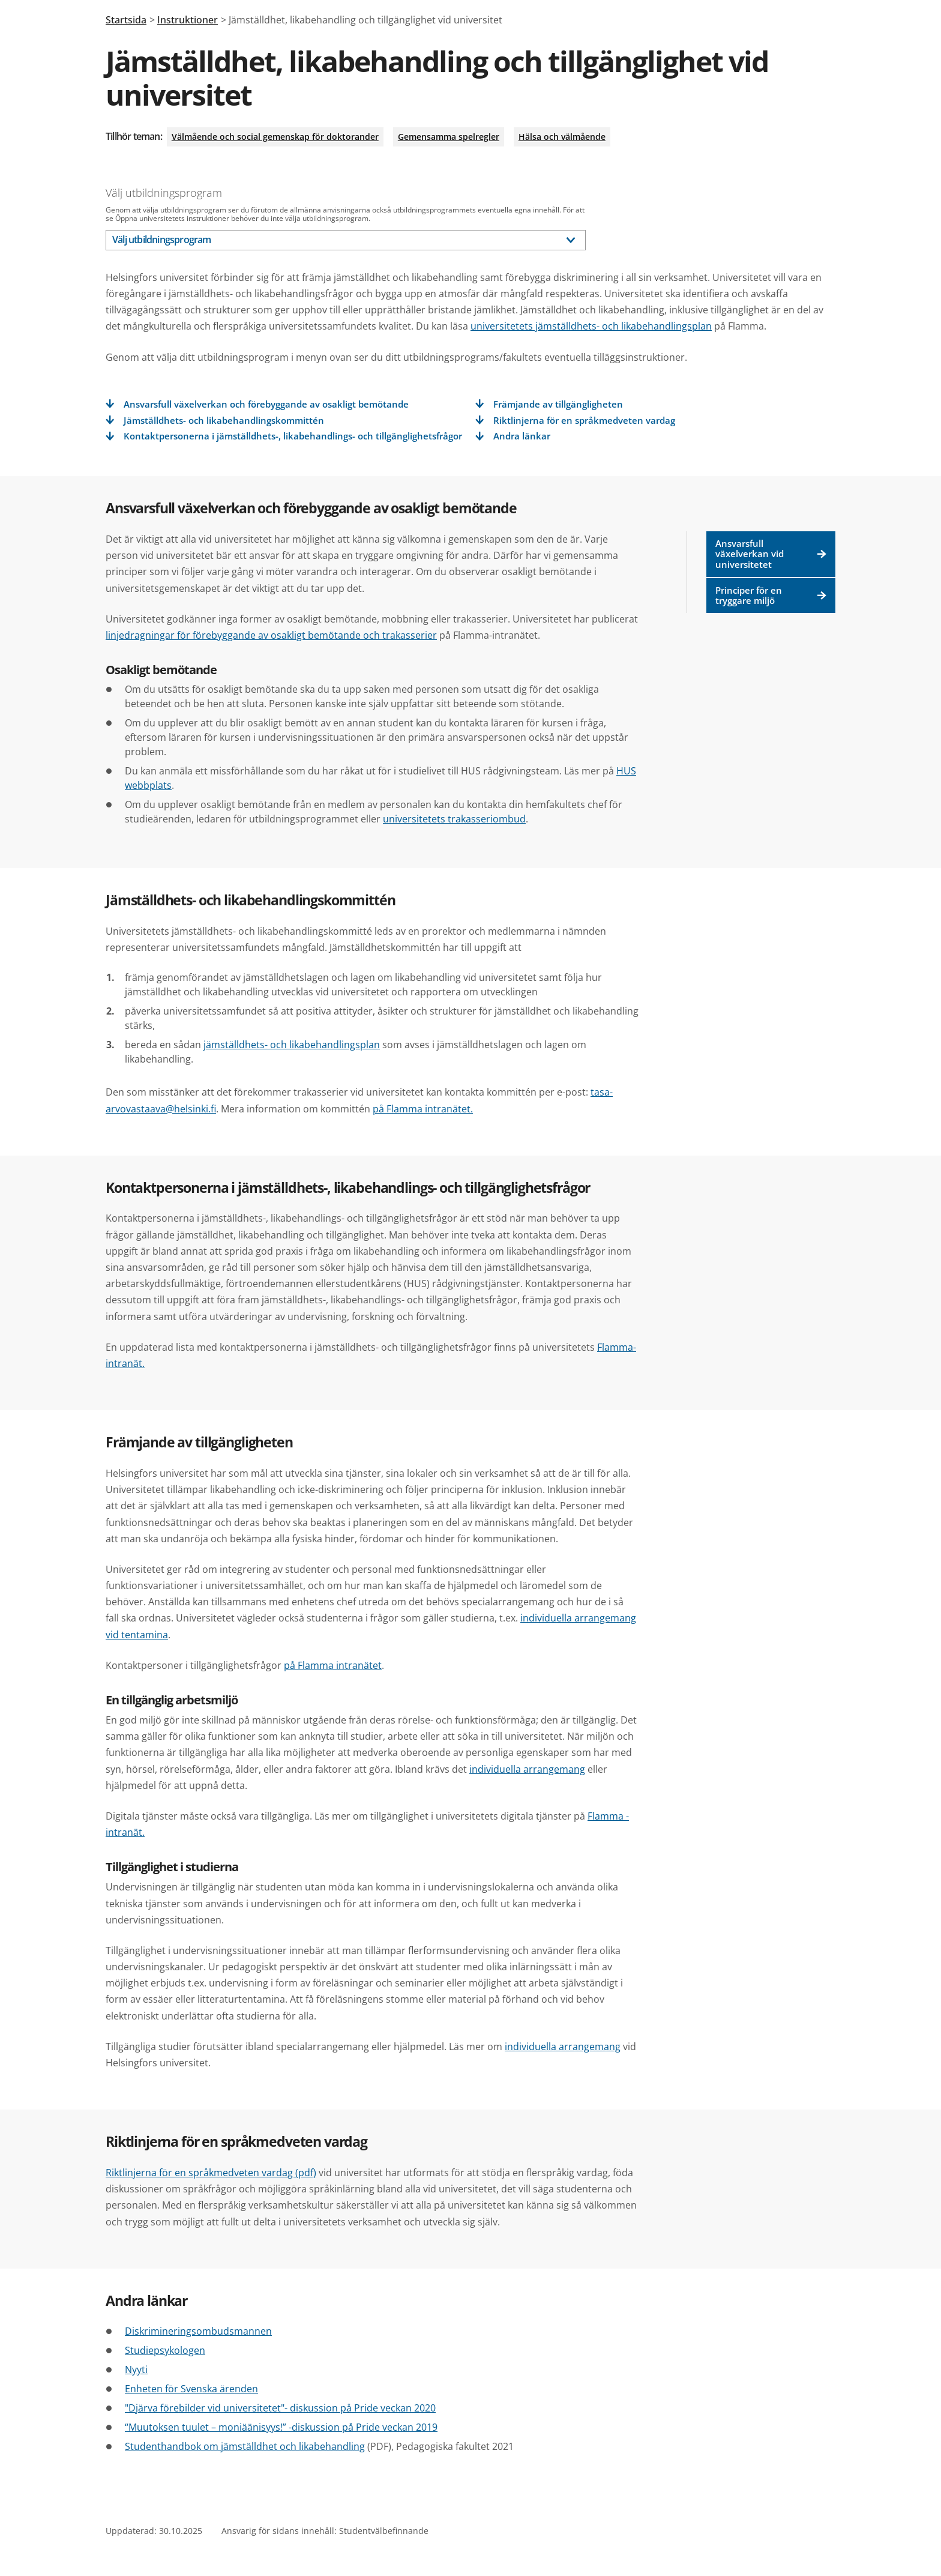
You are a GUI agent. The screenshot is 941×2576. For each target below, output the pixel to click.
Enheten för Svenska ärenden (191, 2388)
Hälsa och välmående (562, 136)
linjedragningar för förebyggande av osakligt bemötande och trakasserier (271, 635)
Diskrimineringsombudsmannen (198, 2331)
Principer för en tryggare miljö (770, 595)
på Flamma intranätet (333, 1665)
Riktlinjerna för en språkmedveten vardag (584, 420)
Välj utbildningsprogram (164, 193)
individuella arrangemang (527, 1769)
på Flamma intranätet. (423, 1108)
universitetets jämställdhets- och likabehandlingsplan (591, 326)
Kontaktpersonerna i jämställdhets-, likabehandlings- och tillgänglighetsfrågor (293, 436)
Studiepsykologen (165, 2350)
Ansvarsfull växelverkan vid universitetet (770, 553)
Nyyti (136, 2369)
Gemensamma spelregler (448, 136)
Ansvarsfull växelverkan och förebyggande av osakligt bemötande (266, 404)
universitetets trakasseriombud (454, 818)
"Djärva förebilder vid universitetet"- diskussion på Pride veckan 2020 (280, 2408)
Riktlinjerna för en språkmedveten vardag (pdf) (211, 2172)
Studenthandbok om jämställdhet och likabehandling (245, 2446)
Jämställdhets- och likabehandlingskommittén (224, 420)
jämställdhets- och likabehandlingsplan (291, 1044)
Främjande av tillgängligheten (558, 404)
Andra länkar (521, 436)
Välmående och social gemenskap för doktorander (275, 136)
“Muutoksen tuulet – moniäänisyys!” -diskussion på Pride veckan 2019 (281, 2427)
